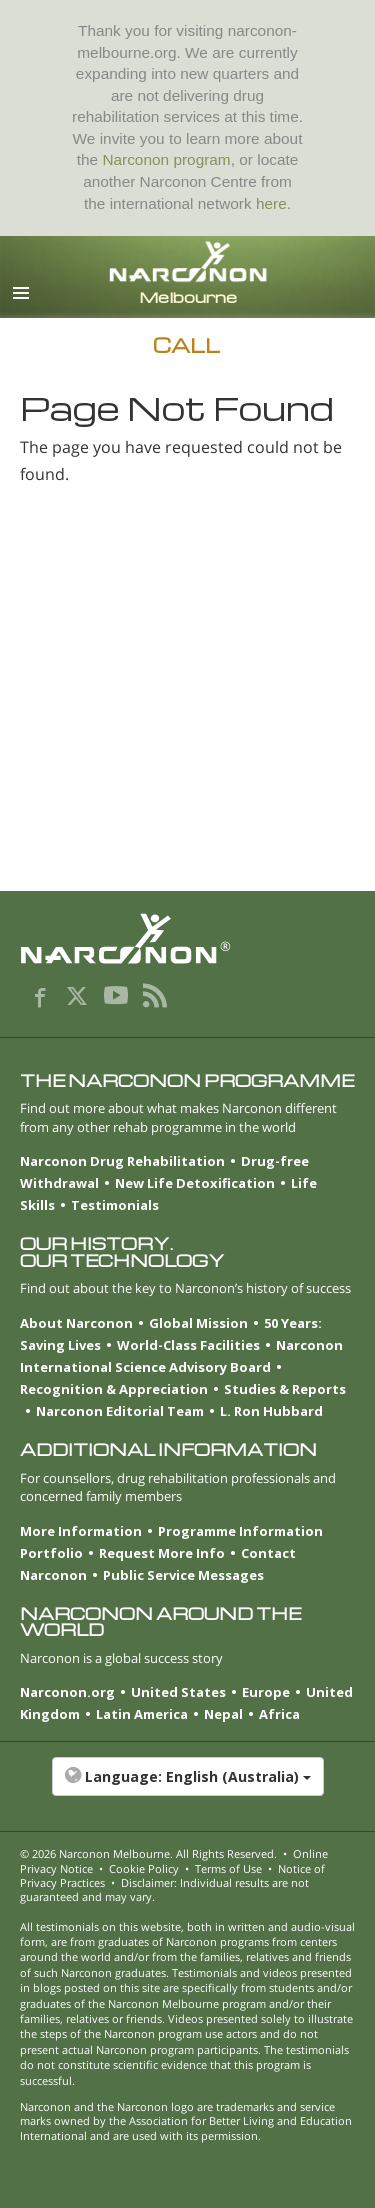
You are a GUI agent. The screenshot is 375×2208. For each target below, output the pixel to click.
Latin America (142, 1714)
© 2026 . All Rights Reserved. (148, 1853)
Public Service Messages (183, 1575)
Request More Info (162, 1553)
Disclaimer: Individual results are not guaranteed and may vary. (164, 1889)
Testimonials (115, 1205)
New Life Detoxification (195, 1183)
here (271, 203)
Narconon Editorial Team (120, 1411)
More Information (81, 1531)
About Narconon (76, 1323)
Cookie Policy (144, 1868)
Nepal (223, 1714)
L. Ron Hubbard (271, 1411)
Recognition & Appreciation (114, 1389)
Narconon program (166, 159)
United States (178, 1692)
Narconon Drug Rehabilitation (122, 1161)
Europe (266, 1692)
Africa (279, 1714)
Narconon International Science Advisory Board (181, 1356)
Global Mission (198, 1323)
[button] (187, 1787)
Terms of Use (228, 1868)
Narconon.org (67, 1692)
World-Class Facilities (188, 1345)
